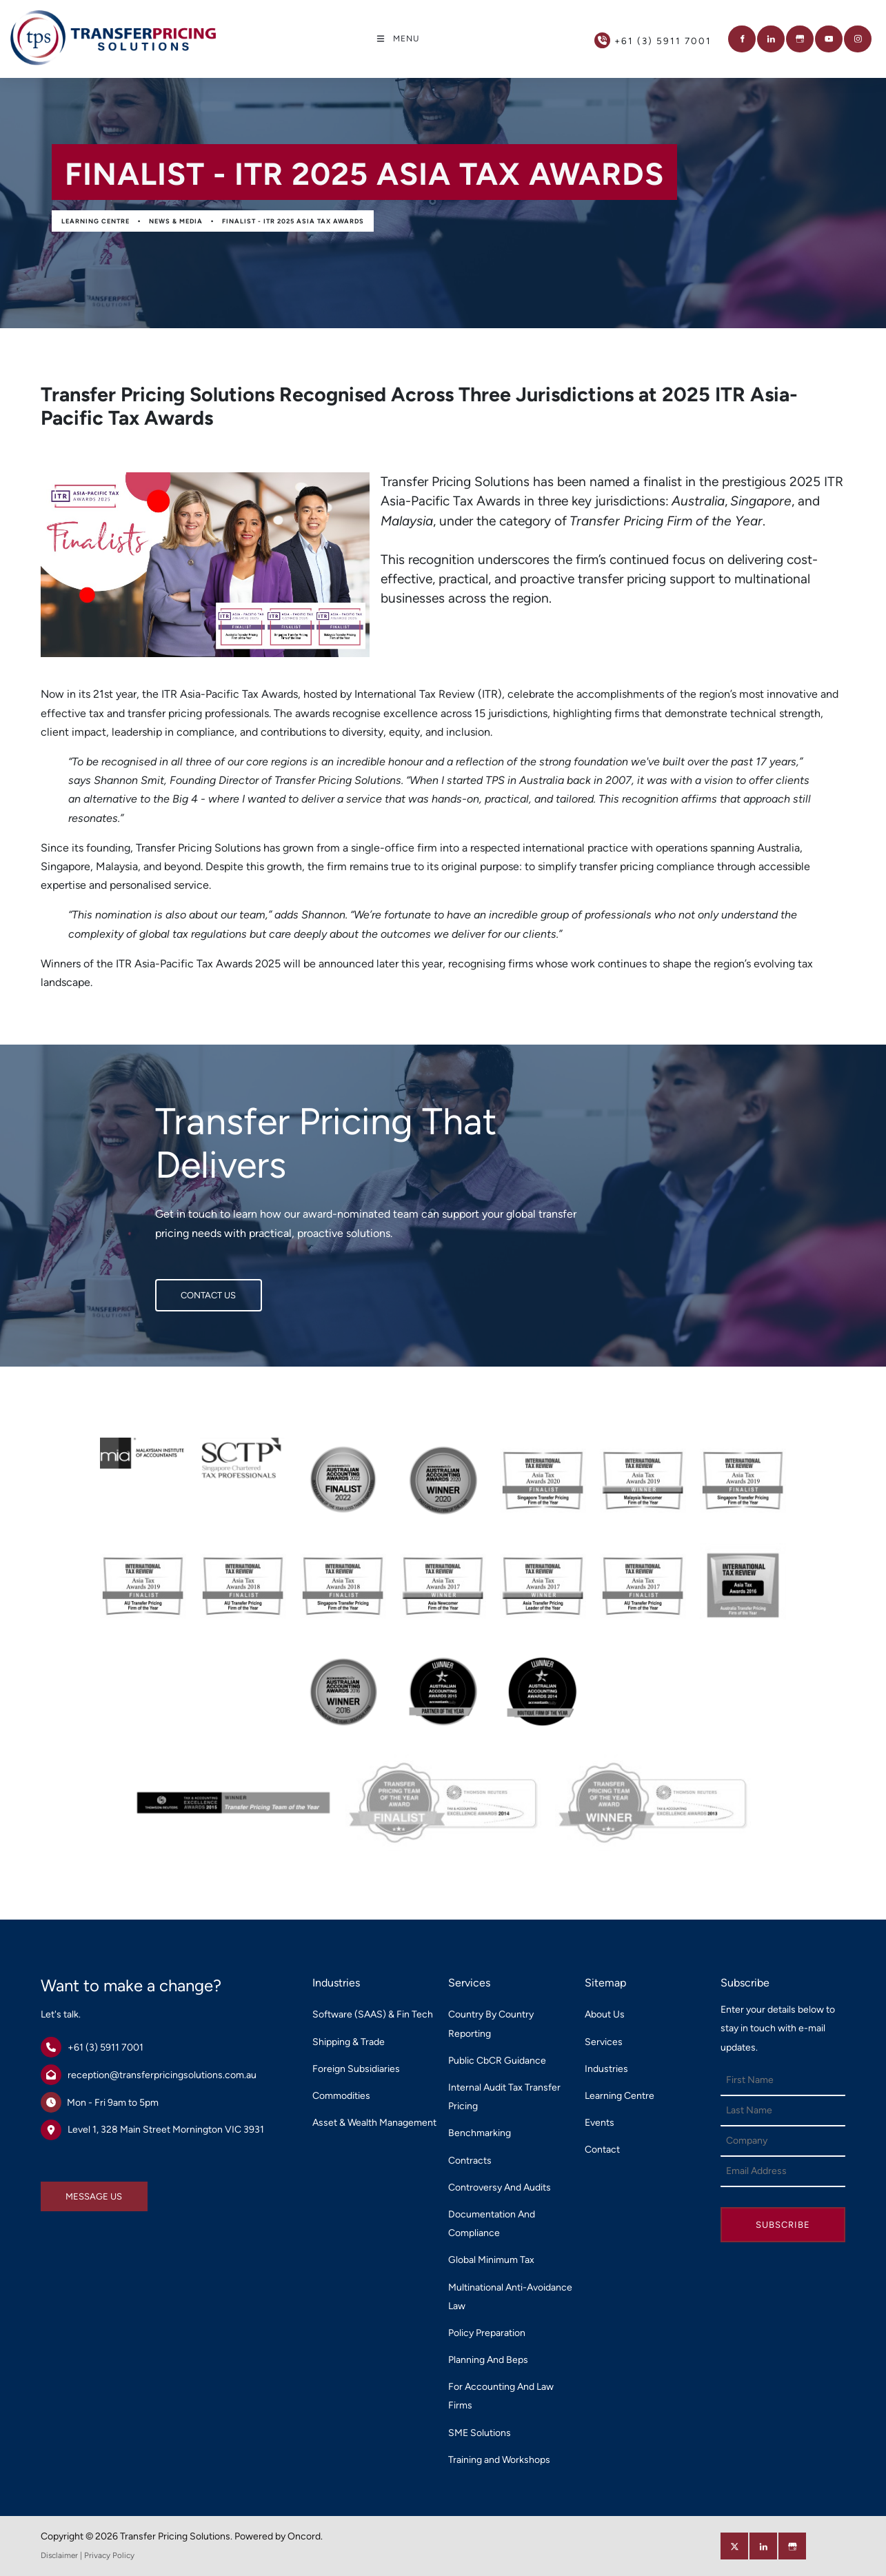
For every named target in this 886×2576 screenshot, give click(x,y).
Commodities (341, 2096)
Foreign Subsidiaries (356, 2069)
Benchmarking (479, 2133)
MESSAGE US (69, 2191)
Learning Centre (95, 221)
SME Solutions (479, 2433)
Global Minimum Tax (491, 2260)
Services (604, 2042)
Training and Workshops (499, 2460)
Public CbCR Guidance (497, 2060)
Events (599, 2123)
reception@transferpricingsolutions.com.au (162, 2075)
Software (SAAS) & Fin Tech (372, 2014)
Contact (602, 2149)
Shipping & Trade (348, 2042)
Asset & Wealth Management (374, 2123)
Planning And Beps (488, 2360)
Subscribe (783, 2225)
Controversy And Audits (499, 2187)
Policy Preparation (486, 2333)
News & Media (176, 221)
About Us (605, 2014)
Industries (606, 2069)
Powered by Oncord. (278, 2536)
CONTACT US (182, 1288)
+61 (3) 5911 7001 (105, 2047)
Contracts (470, 2160)
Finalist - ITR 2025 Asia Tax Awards (293, 221)
